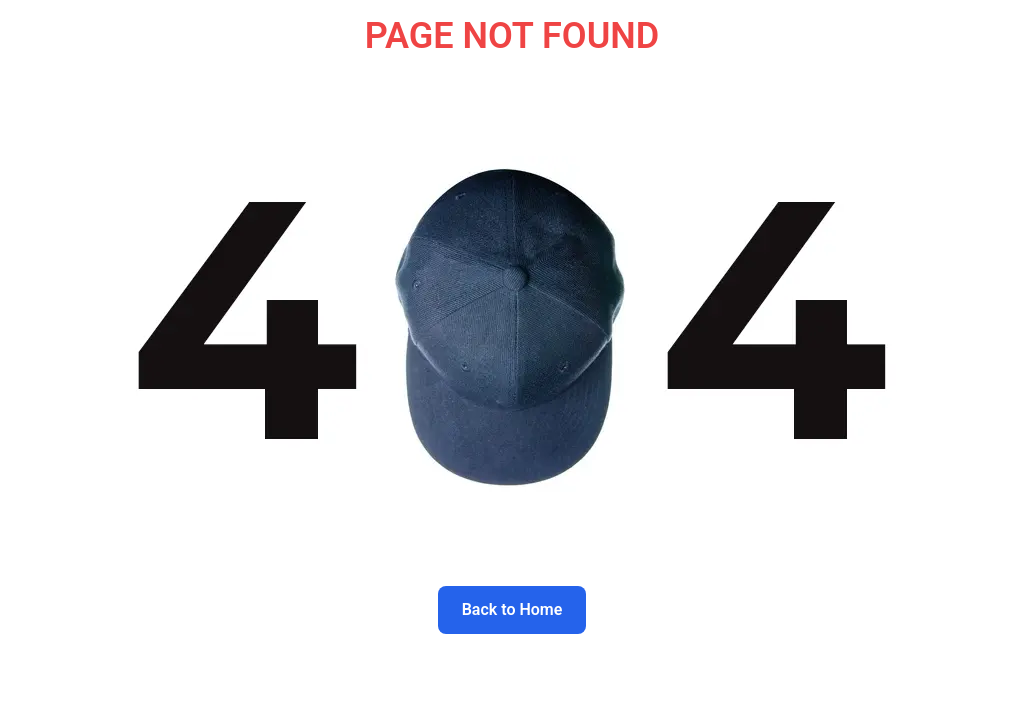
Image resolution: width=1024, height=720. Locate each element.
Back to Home (512, 609)
